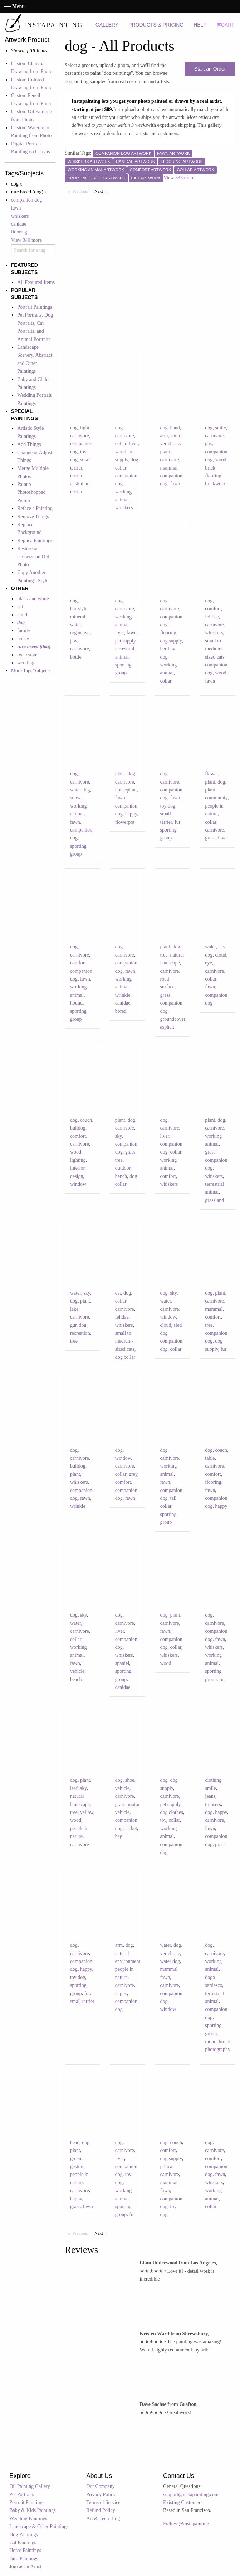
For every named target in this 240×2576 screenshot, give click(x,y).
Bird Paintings (23, 2558)
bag (118, 1836)
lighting (78, 1160)
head (74, 2142)
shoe (129, 1780)
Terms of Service (103, 2502)
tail (173, 1498)
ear (87, 632)
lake (74, 1309)
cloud (220, 955)
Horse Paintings (25, 2550)
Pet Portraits (21, 2494)
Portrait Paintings (34, 307)
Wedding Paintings (28, 2518)
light (84, 427)
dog (74, 427)
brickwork (215, 483)
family (23, 630)
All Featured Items (36, 282)
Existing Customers (182, 2502)
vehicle (77, 1671)
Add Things (29, 444)
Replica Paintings (34, 540)
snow (75, 797)
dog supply (171, 641)
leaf (74, 1788)
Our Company (100, 2486)
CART (226, 25)
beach (76, 1679)
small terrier (82, 2001)
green (75, 2158)
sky (222, 946)
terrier (76, 475)
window (78, 1184)
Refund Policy (100, 2510)
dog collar (125, 1357)
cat (20, 606)
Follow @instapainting (186, 2523)
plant (165, 451)
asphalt (167, 1027)
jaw (73, 641)
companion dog (26, 200)
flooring (19, 232)
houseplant (126, 790)
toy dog (167, 806)
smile (175, 435)
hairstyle (78, 608)
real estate (27, 655)
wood (120, 451)
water (210, 946)
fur (177, 822)
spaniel (122, 1663)
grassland (214, 1200)
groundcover (172, 1019)
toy (163, 1820)
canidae (18, 224)
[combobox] (33, 250)
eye (208, 963)
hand (175, 427)
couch (86, 1120)
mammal (169, 468)
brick (210, 468)
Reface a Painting (35, 508)
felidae (212, 617)
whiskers (20, 216)
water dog (80, 790)
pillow (166, 2166)
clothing (213, 1780)
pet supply (125, 641)
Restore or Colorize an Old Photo (33, 556)
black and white (33, 598)
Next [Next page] (102, 191)
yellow (86, 1812)
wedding (25, 662)
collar (120, 443)
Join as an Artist (25, 2566)
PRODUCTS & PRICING (155, 25)
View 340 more (26, 240)
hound (76, 1003)
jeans (210, 1796)
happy (131, 814)
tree (164, 955)
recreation (80, 1333)
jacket (131, 1828)
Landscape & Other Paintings (38, 2526)
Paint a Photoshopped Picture (31, 492)
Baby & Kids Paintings (32, 2510)
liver (133, 443)
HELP (200, 25)
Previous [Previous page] (82, 191)
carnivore (79, 435)
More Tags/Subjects (31, 670)
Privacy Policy (101, 2494)
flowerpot (124, 822)
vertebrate (170, 443)
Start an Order (210, 69)
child (22, 614)
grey (133, 1474)
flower (211, 773)
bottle (76, 657)
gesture (77, 2166)
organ (76, 632)
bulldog (77, 1128)
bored (121, 1011)
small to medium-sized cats (214, 649)
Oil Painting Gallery (29, 2486)
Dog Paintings (23, 2534)
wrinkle (123, 995)
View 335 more (178, 177)
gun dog (78, 1325)
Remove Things (33, 516)
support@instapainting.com (191, 2494)
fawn (16, 208)
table (210, 1458)
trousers (213, 1804)
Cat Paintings (22, 2542)
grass (210, 838)
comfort (213, 608)
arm (164, 435)
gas (208, 443)
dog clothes (171, 1812)
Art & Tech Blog (103, 2518)
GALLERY (106, 25)
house (23, 638)
